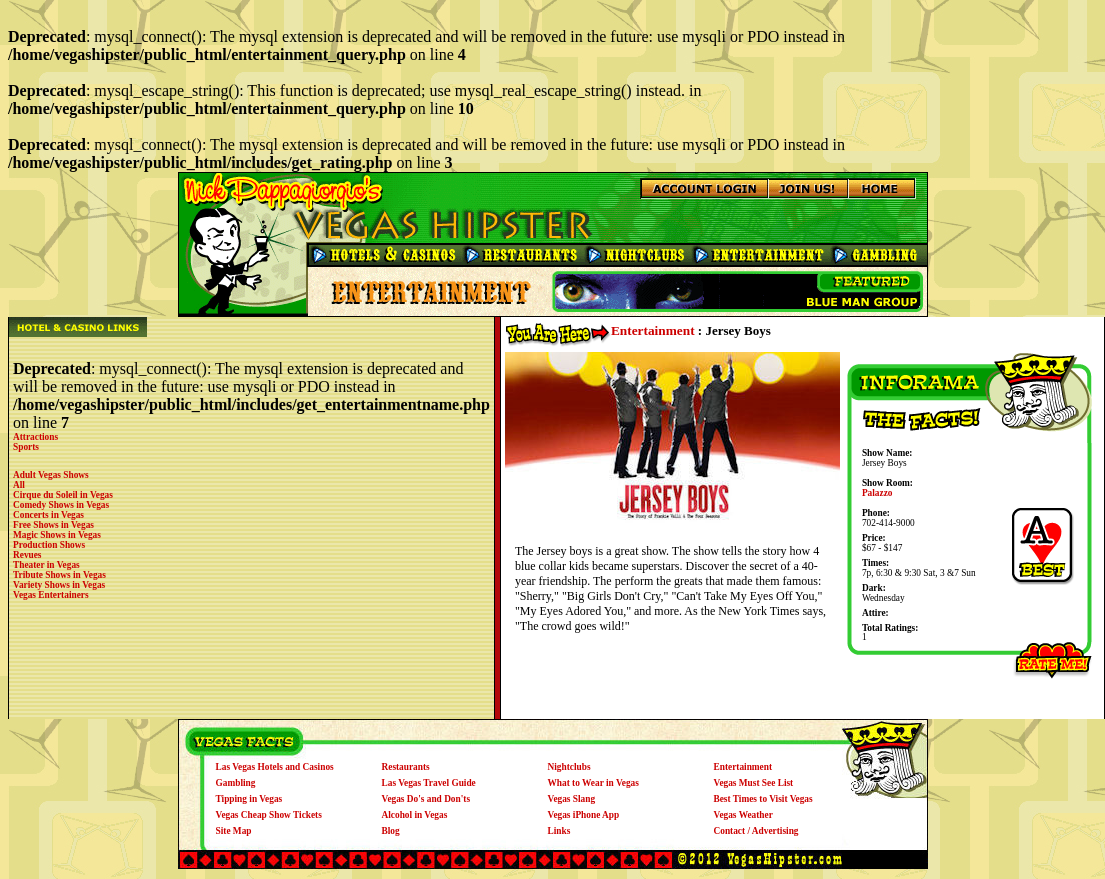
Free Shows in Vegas (53, 525)
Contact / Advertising (756, 831)
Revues (27, 555)
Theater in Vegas (46, 565)
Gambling (236, 783)
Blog (391, 831)
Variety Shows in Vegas (59, 585)
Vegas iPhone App (584, 815)
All (19, 485)
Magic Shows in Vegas (57, 535)
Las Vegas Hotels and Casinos (275, 767)
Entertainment (653, 330)
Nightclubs (569, 767)
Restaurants (406, 767)
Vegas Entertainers (51, 595)
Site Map (234, 831)
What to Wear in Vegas (593, 783)
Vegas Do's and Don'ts (426, 799)
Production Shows (49, 545)
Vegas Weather (743, 815)
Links (559, 831)
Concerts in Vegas (48, 515)
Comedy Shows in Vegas (61, 505)
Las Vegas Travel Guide (429, 783)
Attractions (35, 437)
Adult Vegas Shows (51, 475)
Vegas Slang (572, 799)
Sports (26, 447)
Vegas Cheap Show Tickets (269, 815)
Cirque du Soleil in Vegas (63, 495)
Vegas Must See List (754, 783)
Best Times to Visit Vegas (763, 799)
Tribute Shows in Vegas (59, 575)
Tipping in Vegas (249, 799)
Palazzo (877, 493)
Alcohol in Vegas (415, 815)
